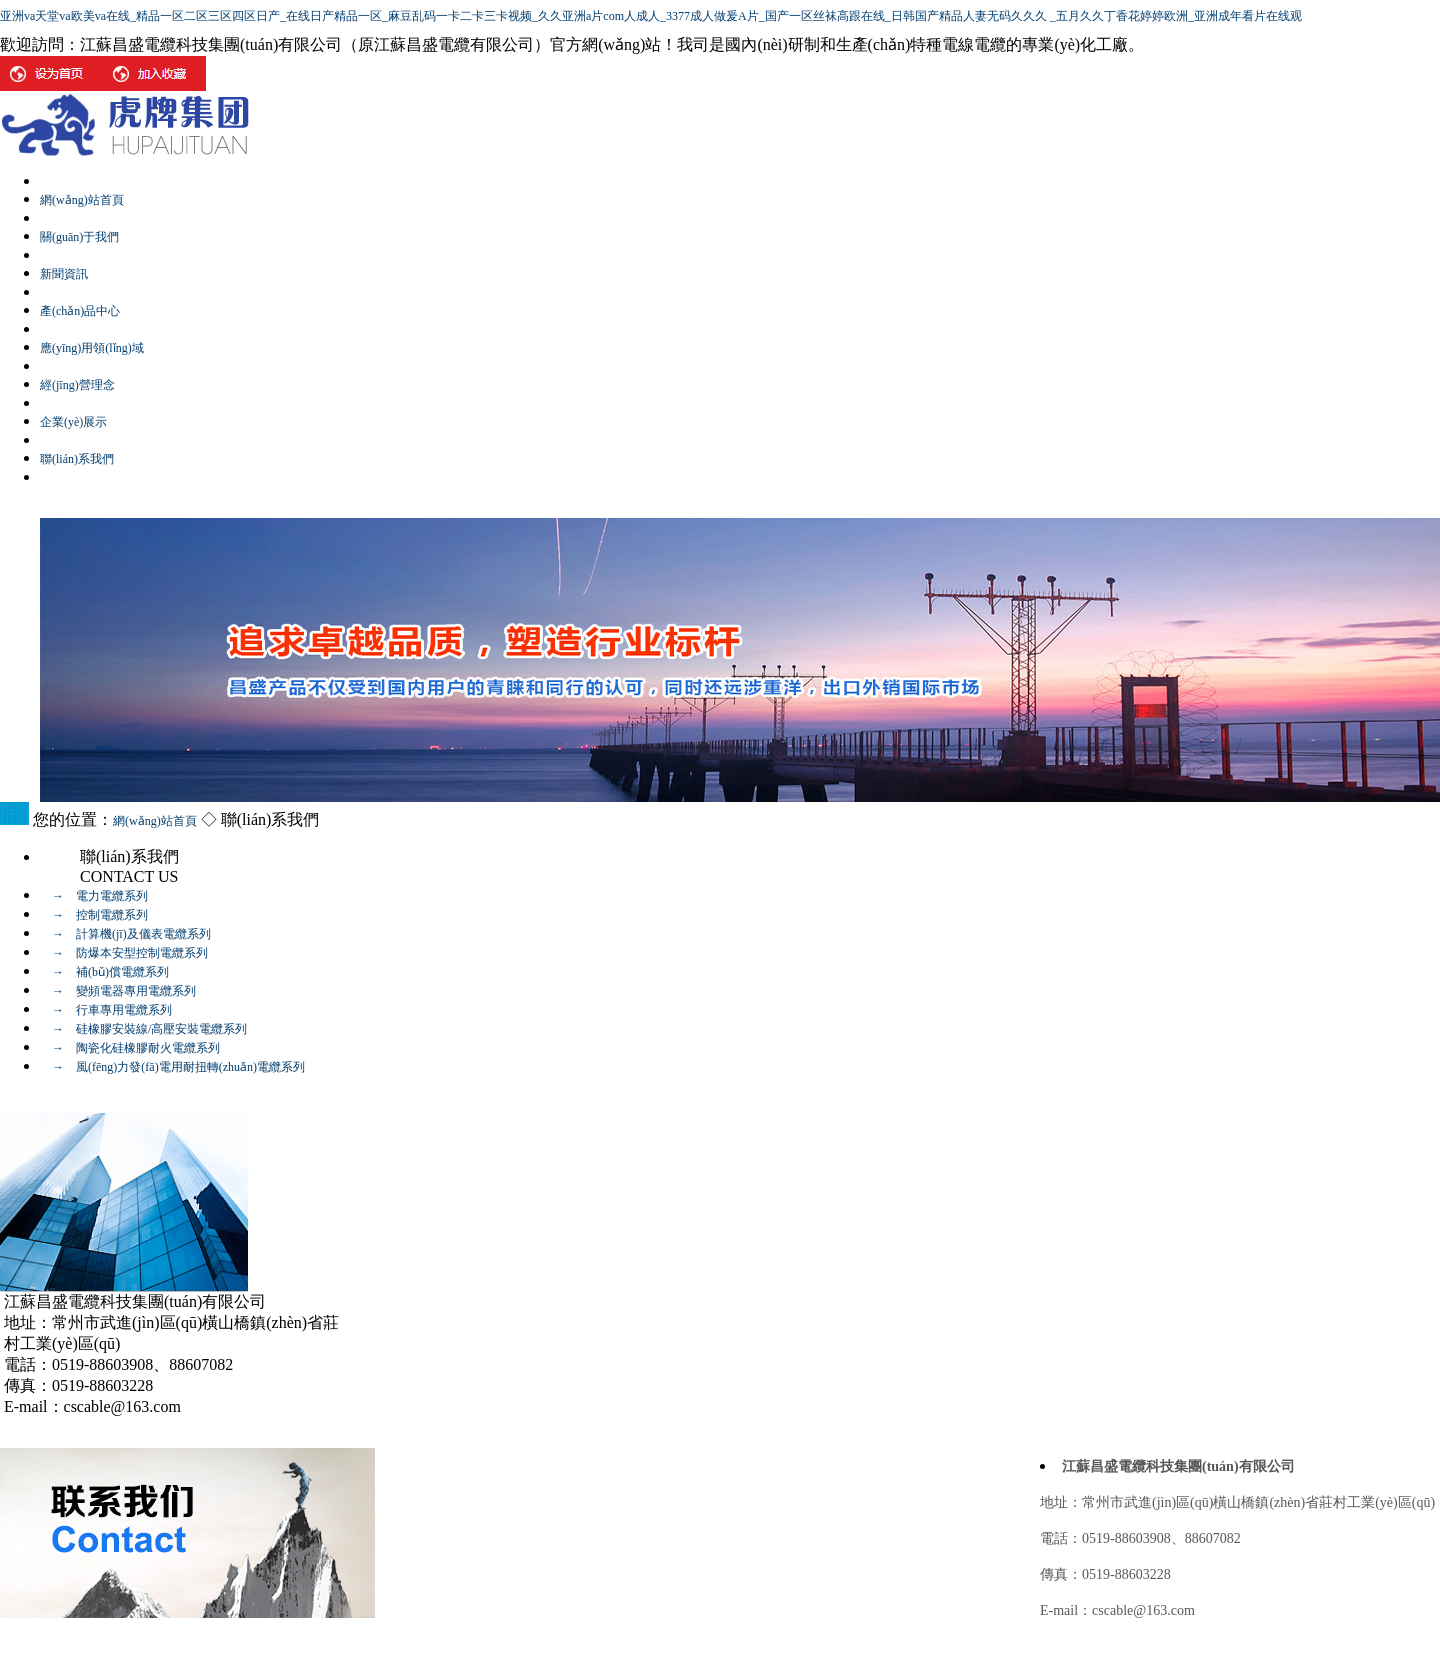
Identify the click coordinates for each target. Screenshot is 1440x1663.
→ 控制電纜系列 (94, 915)
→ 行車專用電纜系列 (106, 1010)
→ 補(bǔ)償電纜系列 (104, 972)
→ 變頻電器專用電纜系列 (118, 991)
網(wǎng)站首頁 (155, 821)
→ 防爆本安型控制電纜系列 (124, 953)
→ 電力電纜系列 (94, 896)
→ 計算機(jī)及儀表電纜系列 (125, 934)
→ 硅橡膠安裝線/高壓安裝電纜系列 (143, 1029)
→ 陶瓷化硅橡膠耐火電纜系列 (130, 1048)
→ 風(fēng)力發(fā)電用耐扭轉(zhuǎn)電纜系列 (172, 1067)
